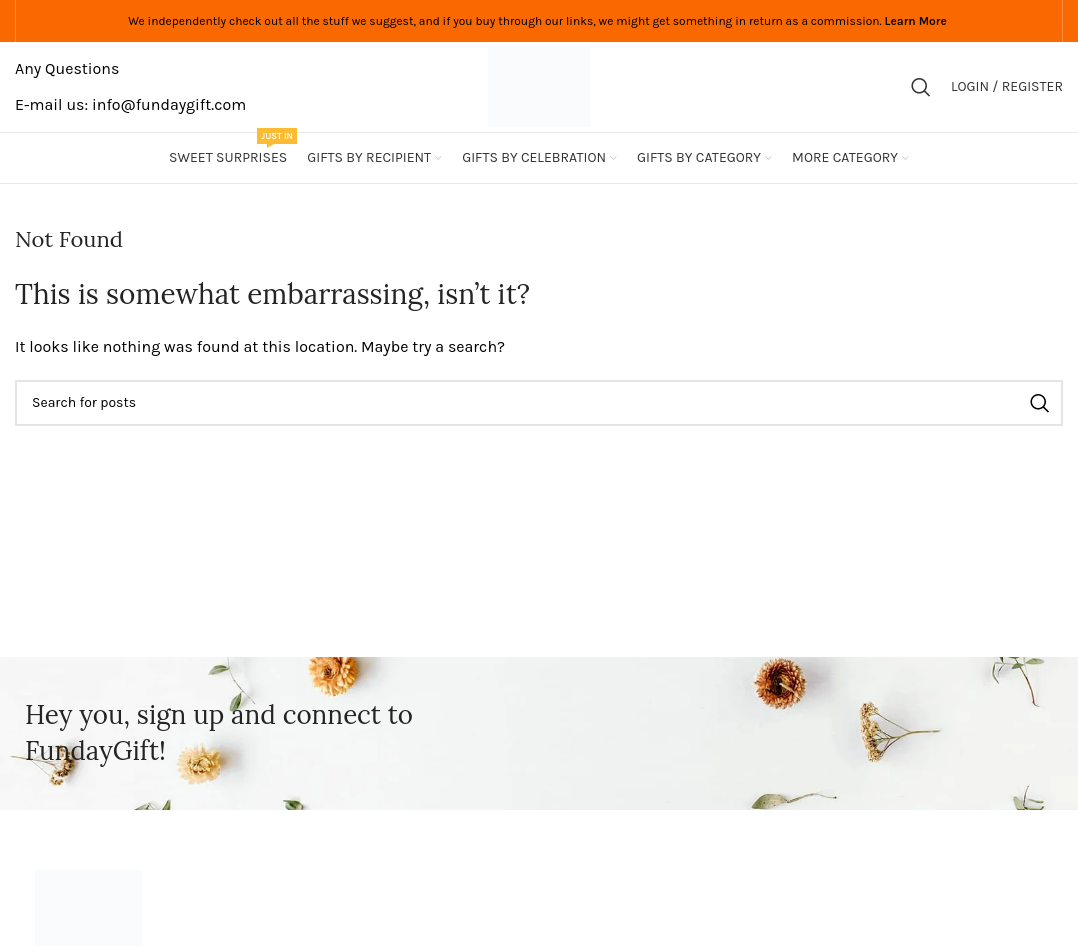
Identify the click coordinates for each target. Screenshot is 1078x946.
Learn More (916, 21)
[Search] (921, 87)
